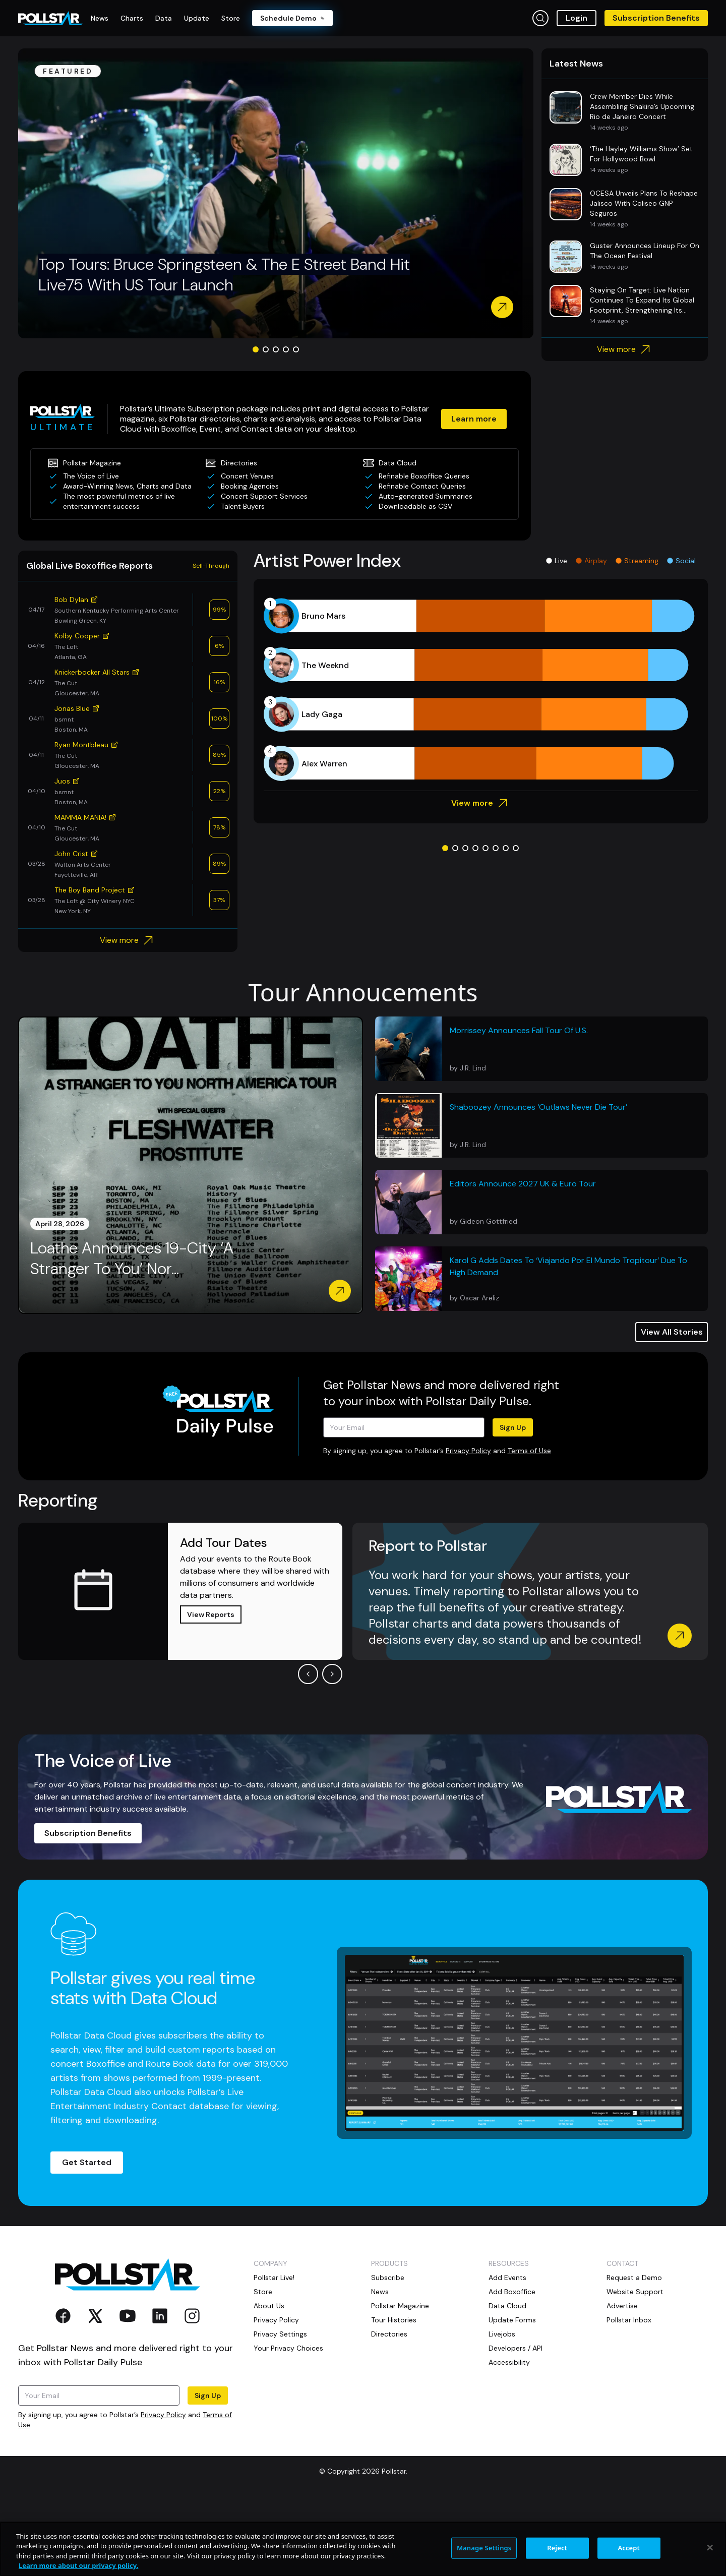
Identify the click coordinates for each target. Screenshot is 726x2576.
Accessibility (509, 2439)
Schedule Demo (292, 18)
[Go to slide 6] (496, 926)
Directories (389, 2411)
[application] (481, 767)
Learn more (474, 496)
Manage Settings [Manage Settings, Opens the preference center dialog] (484, 2547)
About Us (269, 2383)
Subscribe (387, 2355)
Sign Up (513, 1505)
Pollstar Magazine (400, 2383)
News (380, 2369)
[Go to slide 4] (286, 427)
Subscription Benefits (656, 18)
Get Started (86, 2240)
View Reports (210, 1692)
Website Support (635, 2369)
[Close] (710, 2547)
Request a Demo (634, 2355)
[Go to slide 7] (506, 926)
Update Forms (512, 2397)
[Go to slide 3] (276, 427)
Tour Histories (393, 2397)
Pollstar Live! (274, 2355)
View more (625, 427)
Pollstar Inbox (629, 2397)
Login (576, 18)
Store (263, 2369)
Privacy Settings (280, 2411)
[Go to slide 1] (256, 427)
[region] (363, 2549)
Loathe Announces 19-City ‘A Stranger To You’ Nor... (131, 1336)
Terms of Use (529, 1528)
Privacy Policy (468, 1528)
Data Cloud (507, 2383)
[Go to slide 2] (266, 427)
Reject (557, 2547)
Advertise (622, 2383)
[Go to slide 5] (296, 427)
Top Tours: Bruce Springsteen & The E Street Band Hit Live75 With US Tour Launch (224, 352)
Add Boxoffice (512, 2369)
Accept (629, 2547)
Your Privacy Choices (288, 2425)
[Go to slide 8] (516, 926)
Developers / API (515, 2425)
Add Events (507, 2355)
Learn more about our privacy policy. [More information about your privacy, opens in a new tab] (78, 2565)
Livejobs (502, 2411)
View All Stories (672, 1409)
